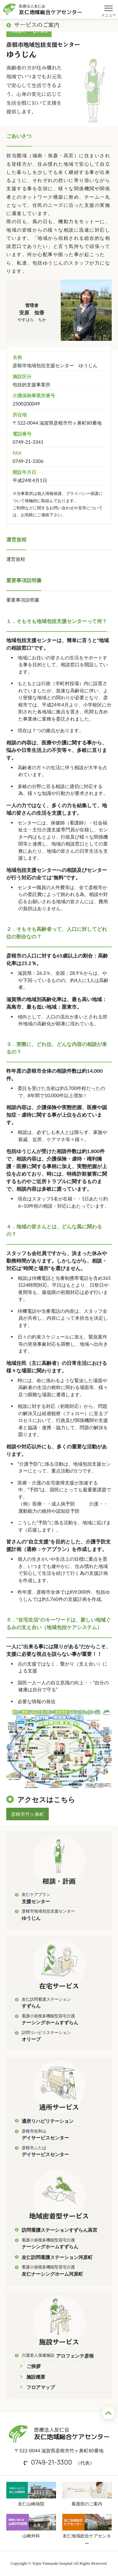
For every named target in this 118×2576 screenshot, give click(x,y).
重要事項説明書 (22, 600)
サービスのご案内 (32, 25)
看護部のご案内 (87, 2494)
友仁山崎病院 (31, 2494)
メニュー (108, 5)
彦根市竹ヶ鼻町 (27, 1814)
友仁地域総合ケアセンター (87, 2530)
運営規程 (15, 559)
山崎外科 (31, 2526)
